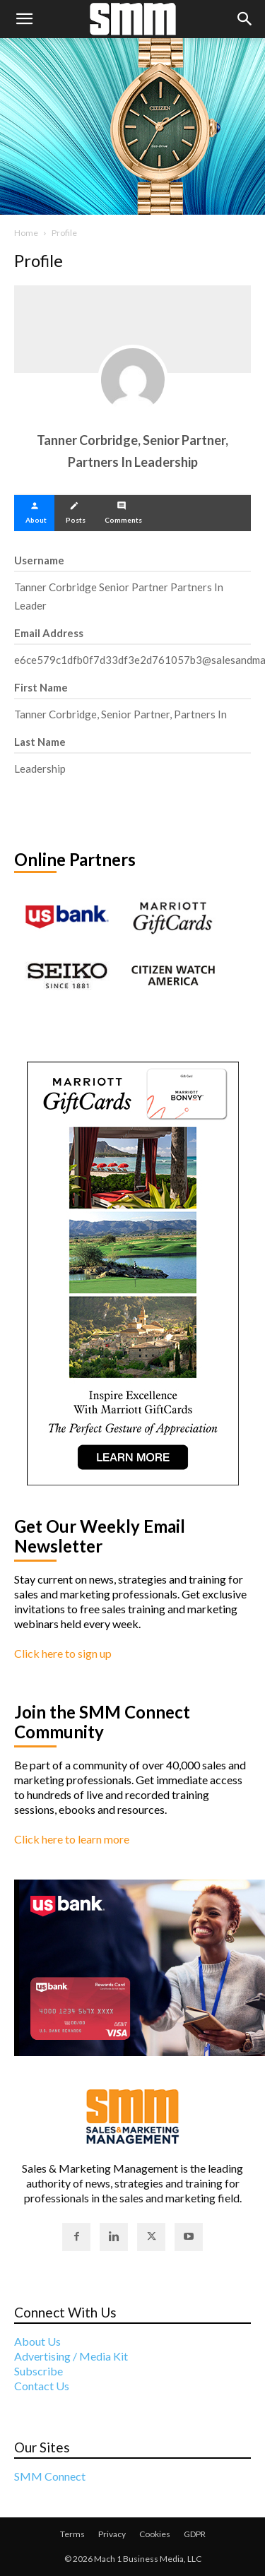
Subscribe (38, 2371)
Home (26, 232)
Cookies (154, 2534)
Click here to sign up (63, 1653)
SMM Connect (50, 2476)
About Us (37, 2341)
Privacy (112, 2534)
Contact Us (41, 2385)
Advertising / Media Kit (71, 2356)
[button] (24, 19)
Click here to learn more (71, 1839)
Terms (72, 2534)
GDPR (195, 2534)
